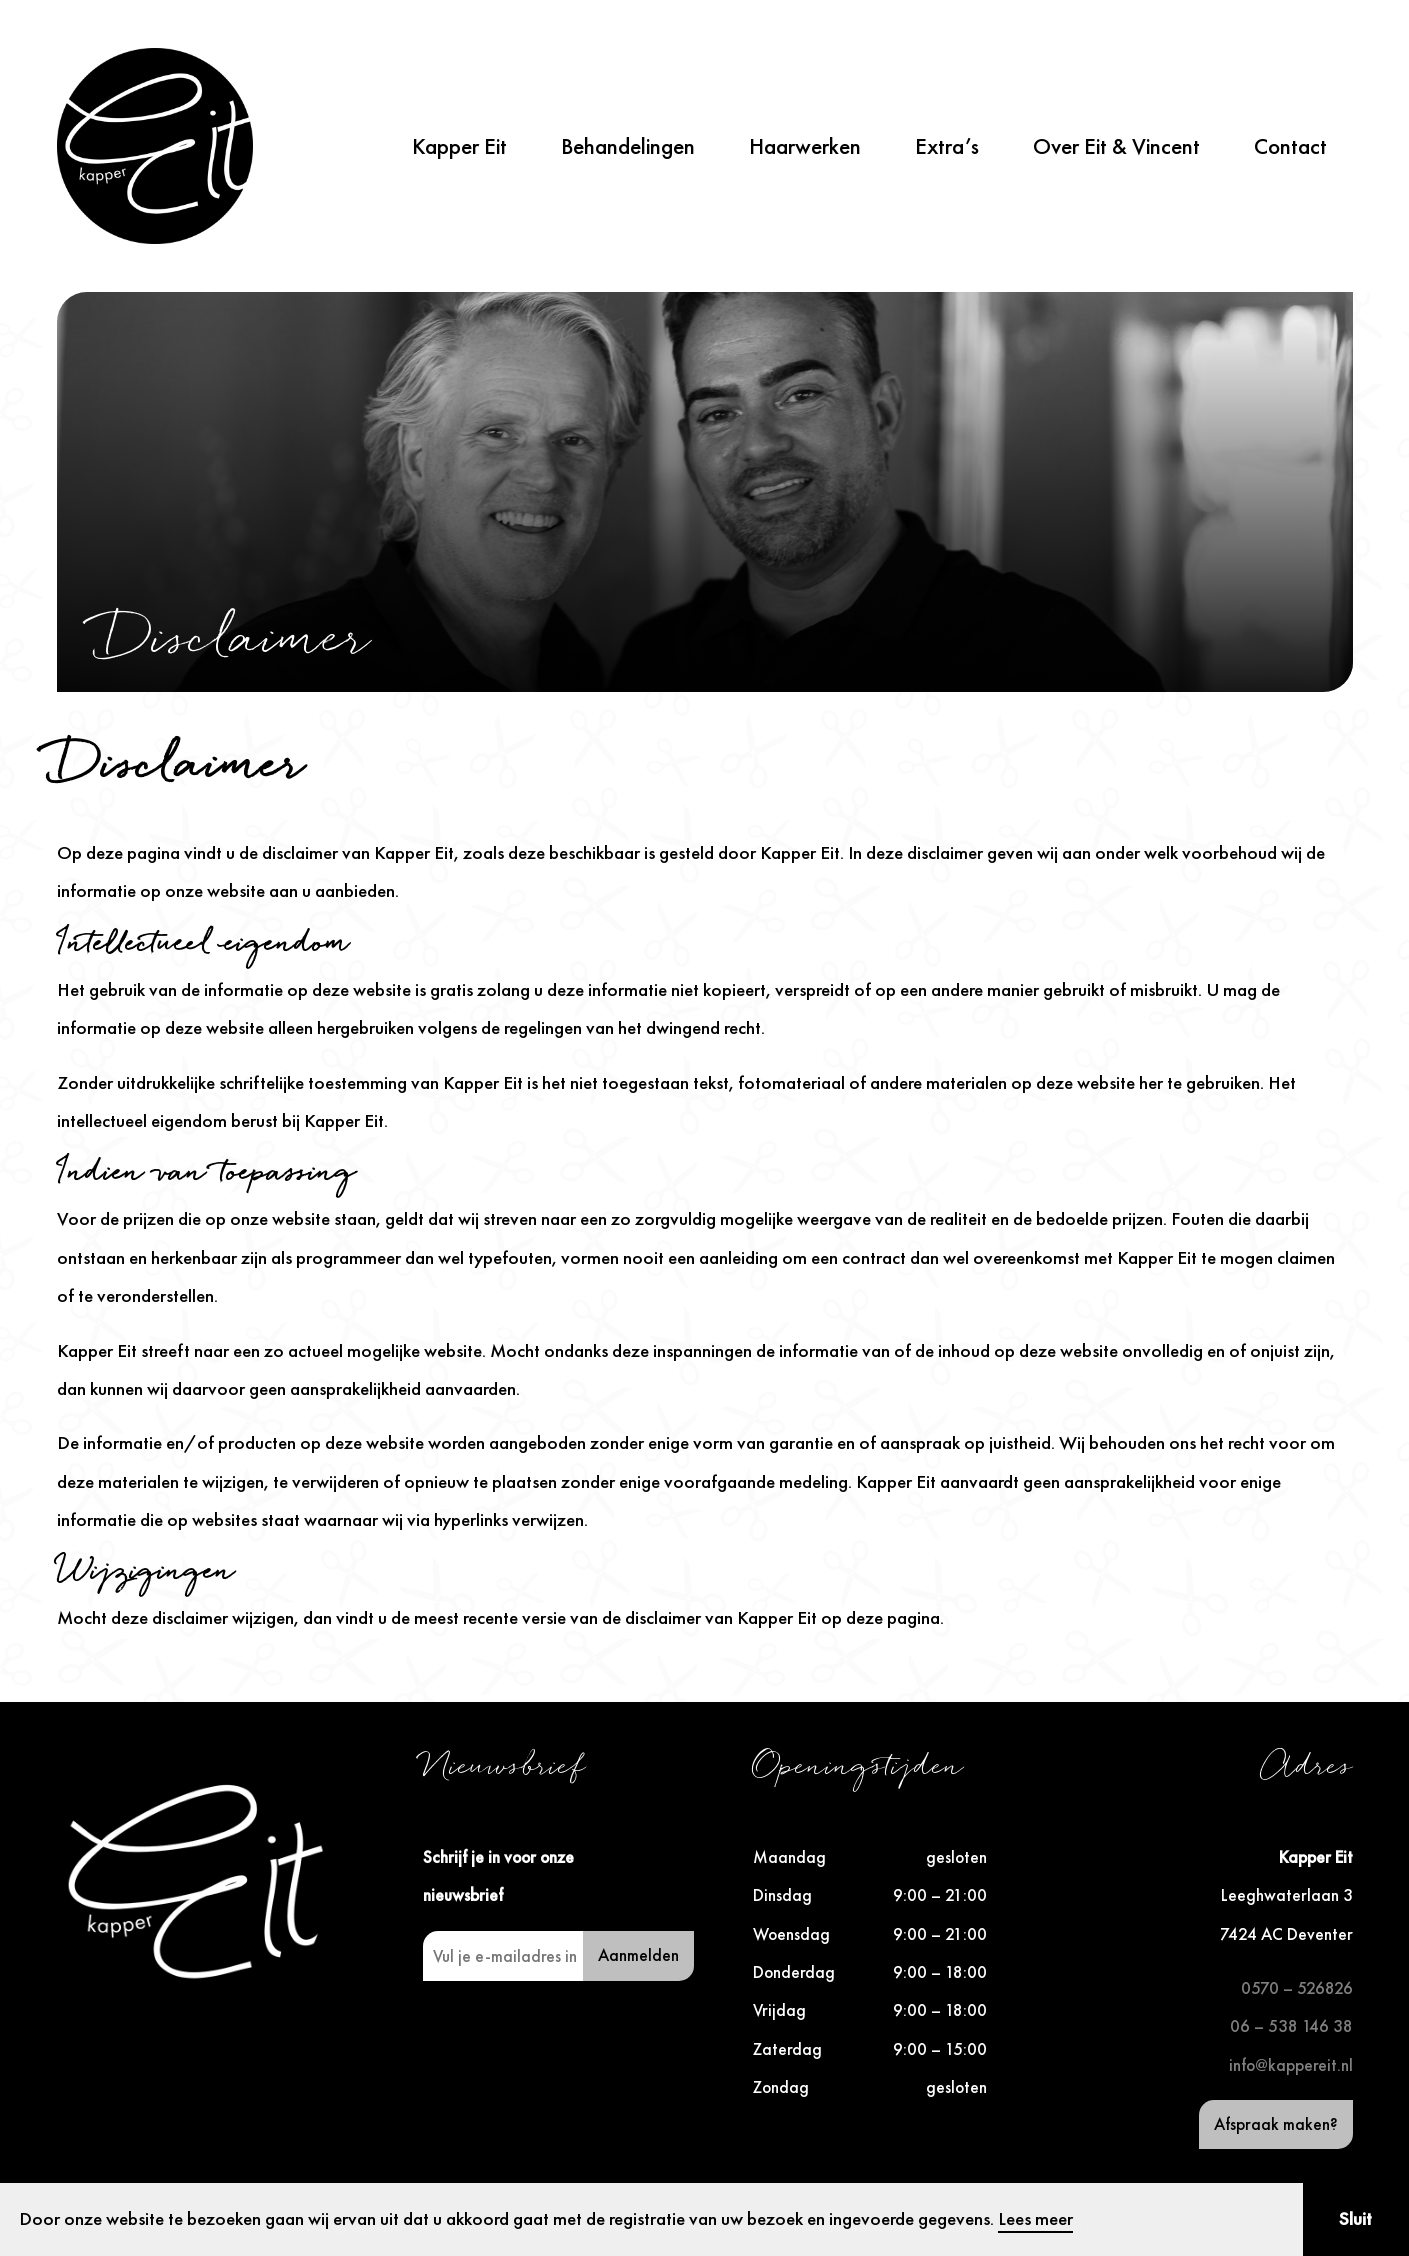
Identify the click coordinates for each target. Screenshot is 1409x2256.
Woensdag (791, 1934)
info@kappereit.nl (1291, 2065)
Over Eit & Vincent (1116, 146)
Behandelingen (628, 146)
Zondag (781, 2087)
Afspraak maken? (1276, 2124)
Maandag (789, 1857)
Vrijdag (779, 2010)
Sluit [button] (1355, 2218)
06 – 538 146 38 (1291, 2026)
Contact (1290, 146)
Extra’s (947, 146)
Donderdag (794, 1972)
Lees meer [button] (1035, 2218)
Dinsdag (782, 1895)
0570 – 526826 (1297, 1988)
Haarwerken (805, 146)
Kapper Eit (459, 146)
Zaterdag (787, 2049)
